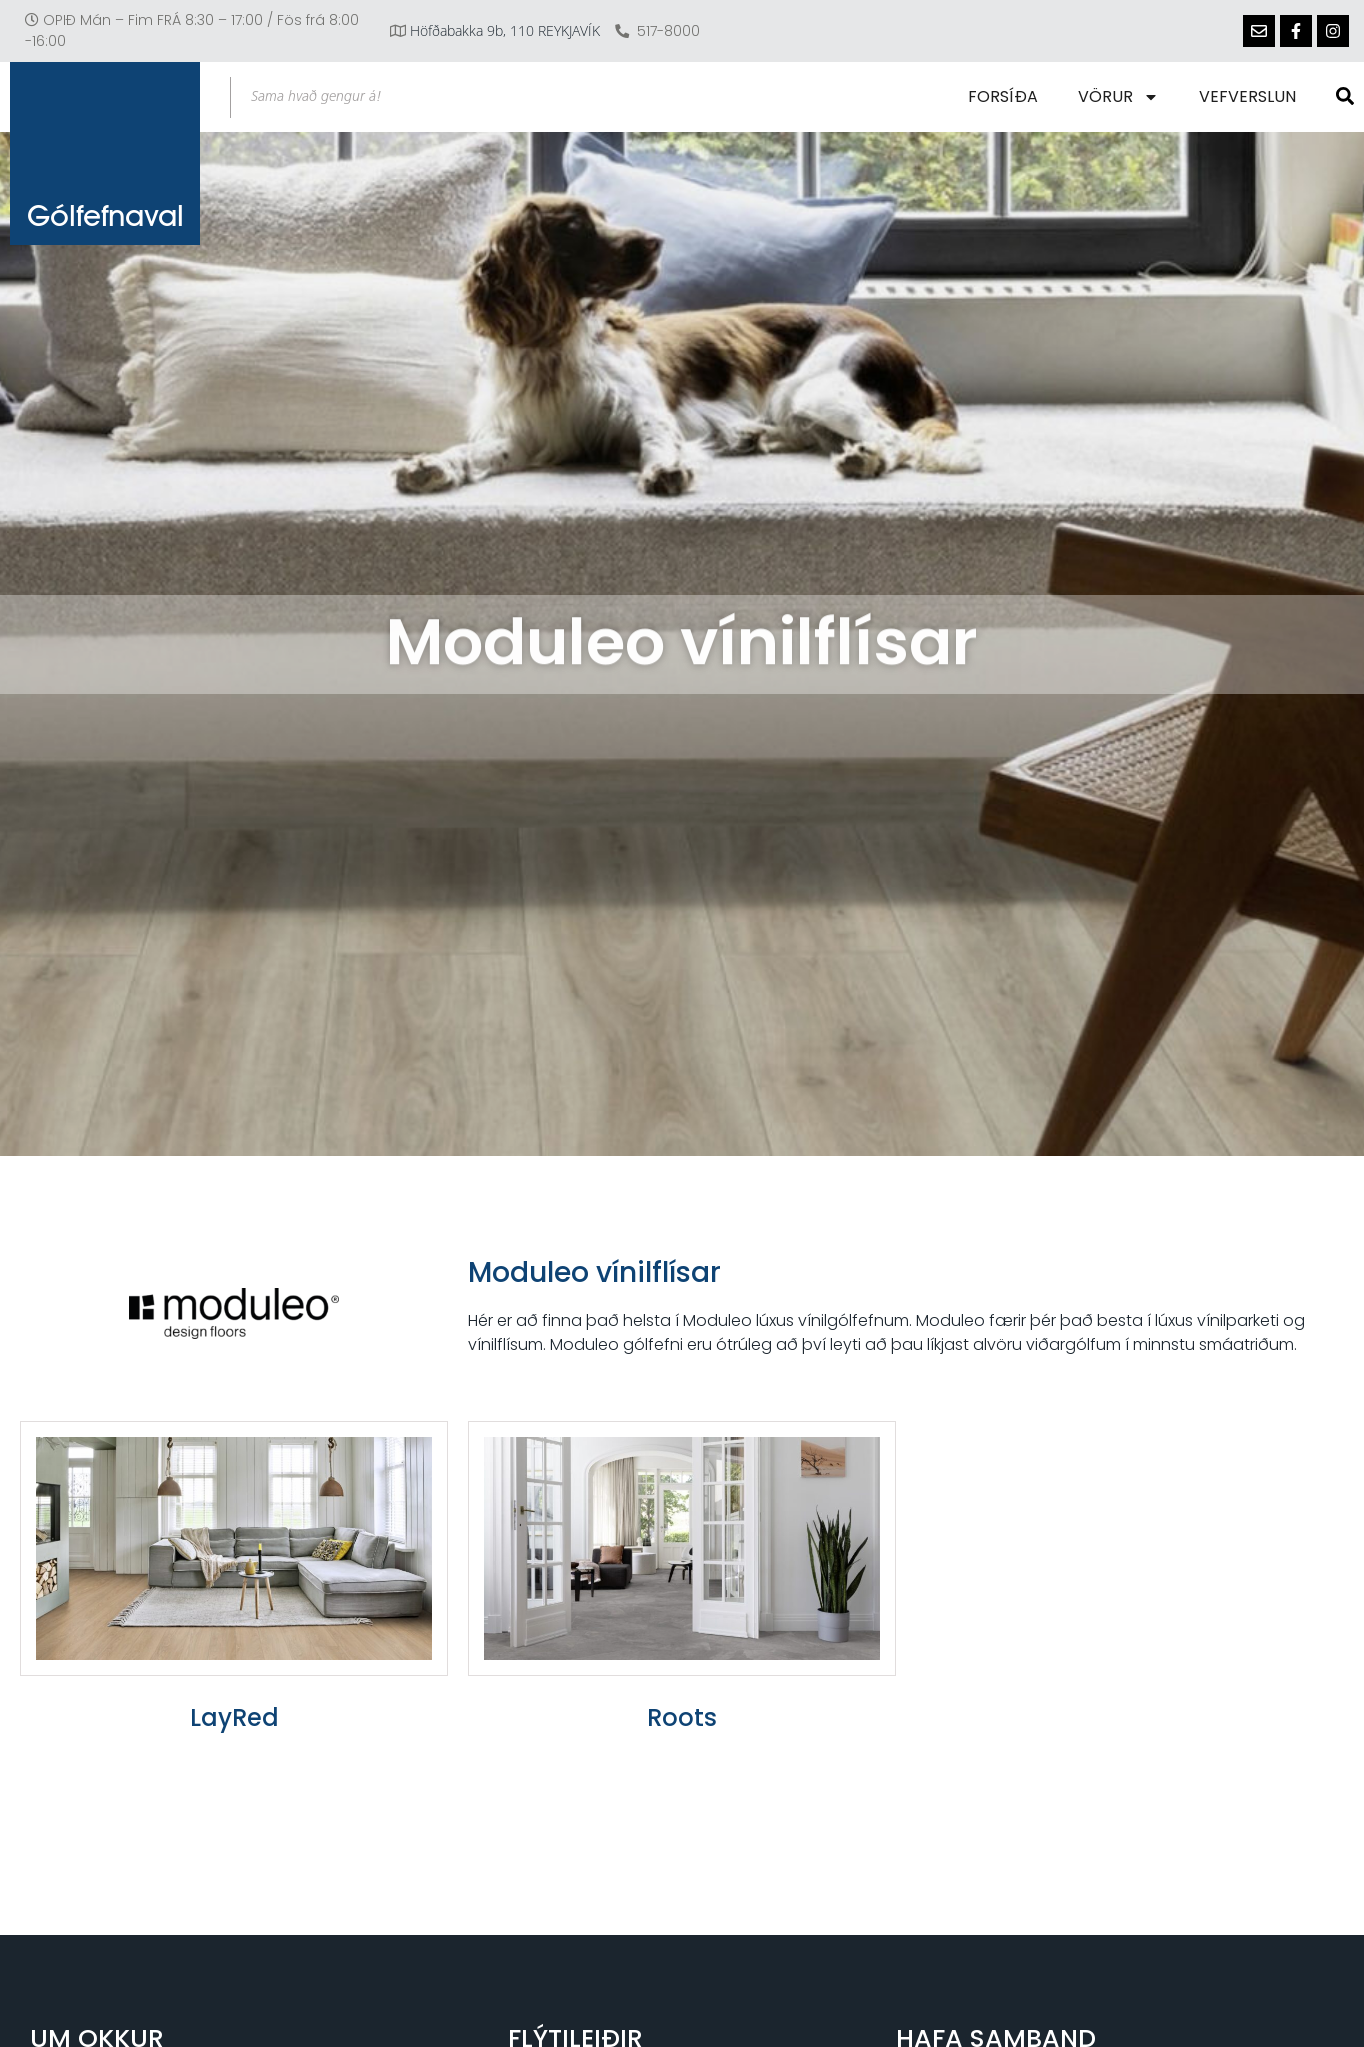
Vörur (1118, 97)
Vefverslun (1247, 96)
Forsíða (1003, 96)
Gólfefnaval (105, 215)
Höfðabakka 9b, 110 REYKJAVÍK (505, 30)
